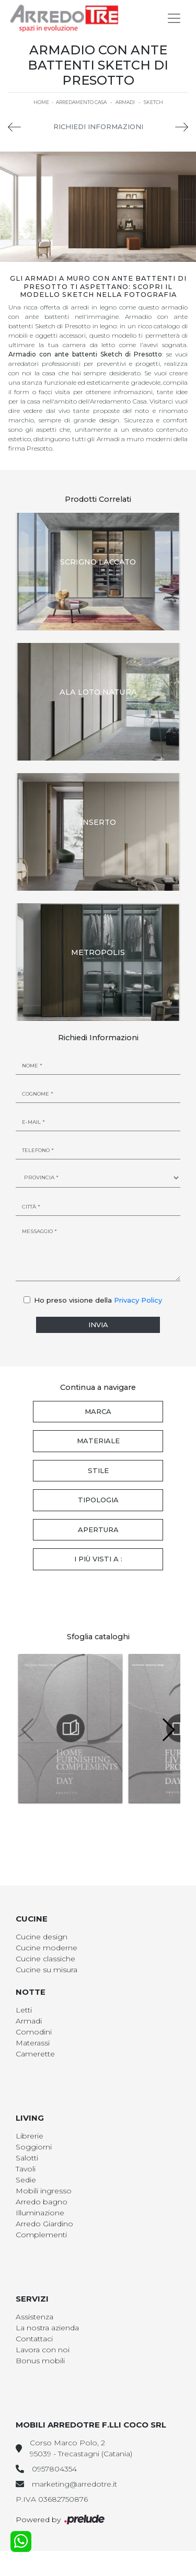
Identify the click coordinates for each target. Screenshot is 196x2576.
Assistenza (34, 2316)
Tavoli (26, 2169)
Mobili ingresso (44, 2190)
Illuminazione (40, 2212)
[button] (168, 1729)
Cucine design (41, 1936)
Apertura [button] (98, 1529)
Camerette (35, 2053)
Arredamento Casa (81, 102)
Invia (98, 1324)
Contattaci (34, 2338)
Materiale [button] (98, 1440)
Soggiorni (34, 2147)
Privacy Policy (138, 1300)
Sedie (26, 2179)
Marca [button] (98, 1411)
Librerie (29, 2136)
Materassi (33, 2043)
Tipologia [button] (98, 1500)
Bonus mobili (40, 2360)
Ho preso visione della (98, 1300)
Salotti (27, 2158)
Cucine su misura (46, 1969)
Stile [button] (98, 1470)
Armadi (125, 102)
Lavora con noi (43, 2349)
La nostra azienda (47, 2327)
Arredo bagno (41, 2201)
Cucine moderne (46, 1947)
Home (41, 102)
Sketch (153, 102)
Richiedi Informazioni (98, 126)
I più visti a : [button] (98, 1559)
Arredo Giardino (44, 2223)
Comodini (34, 2032)
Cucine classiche (45, 1958)
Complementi (41, 2234)
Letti (24, 2010)
